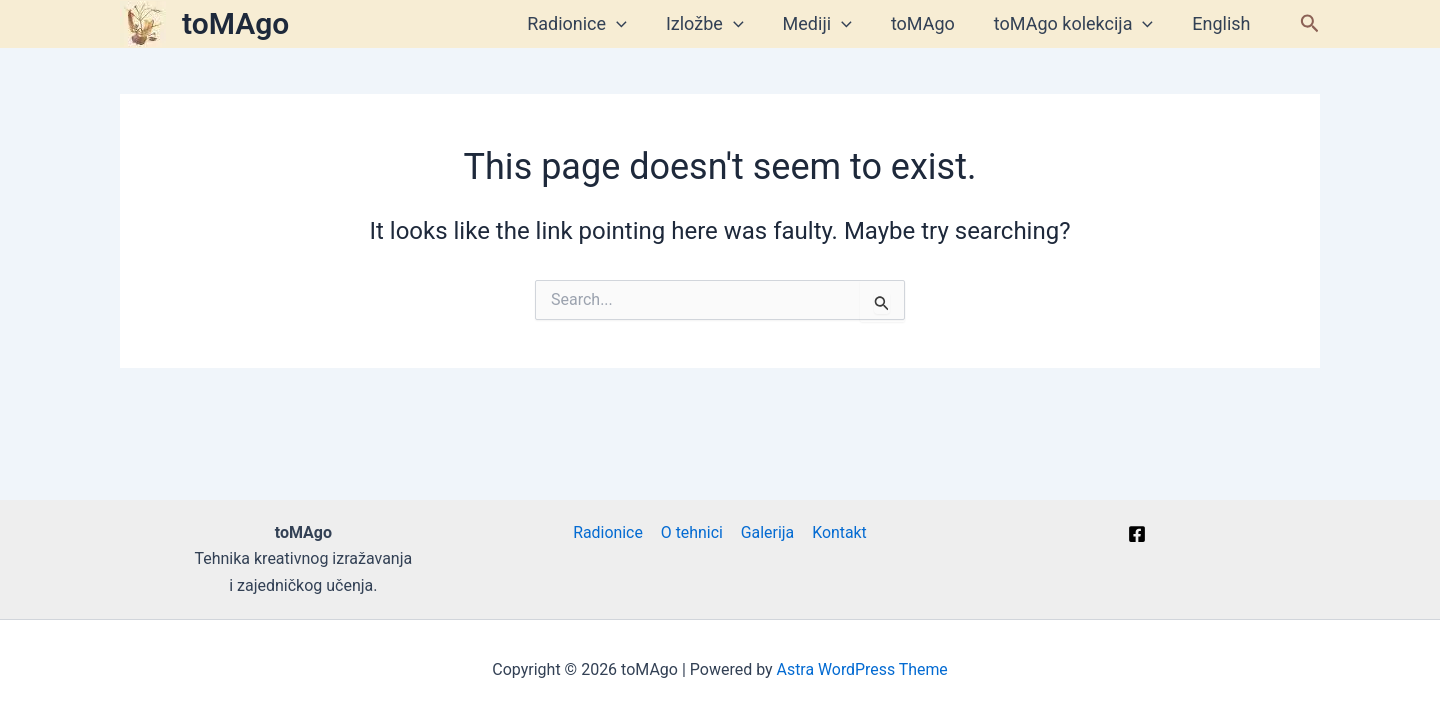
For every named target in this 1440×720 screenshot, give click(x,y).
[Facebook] (1137, 534)
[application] (633, 24)
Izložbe (718, 24)
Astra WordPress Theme (862, 669)
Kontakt (837, 532)
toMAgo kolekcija (1077, 24)
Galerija (767, 532)
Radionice (594, 24)
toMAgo (235, 23)
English (1223, 23)
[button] (1310, 24)
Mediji (827, 24)
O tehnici (692, 532)
